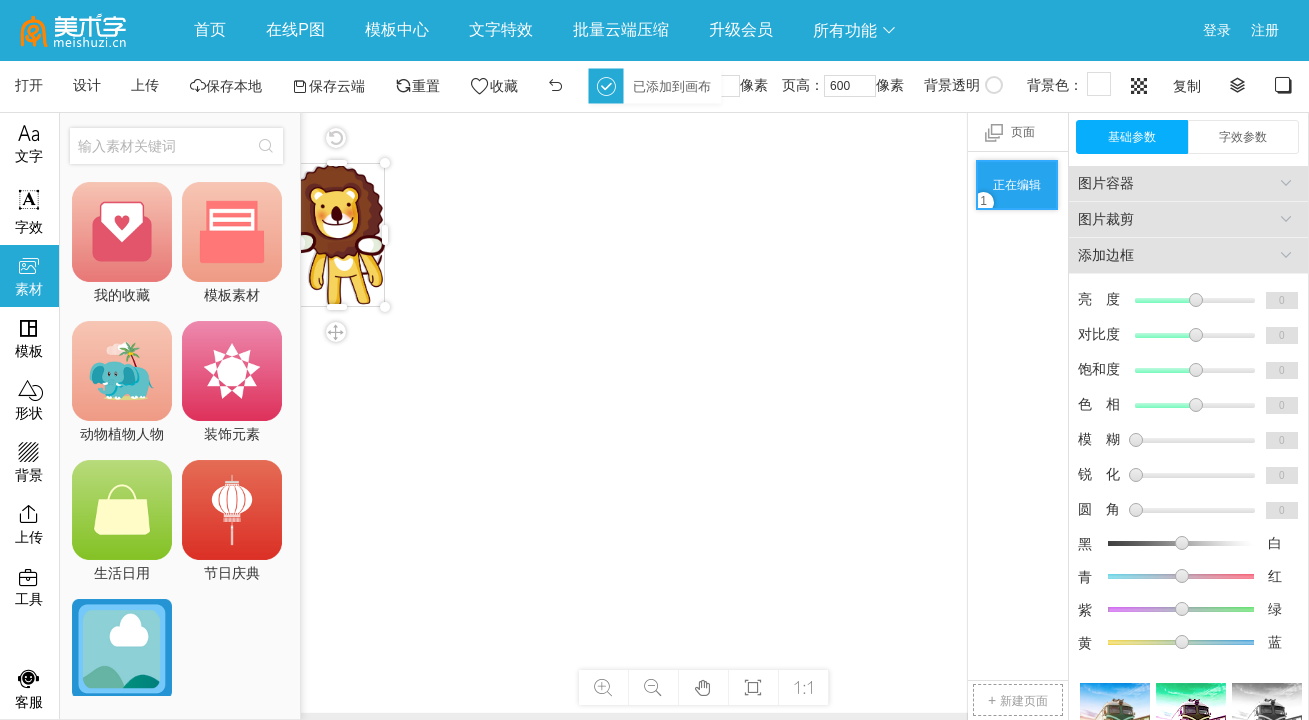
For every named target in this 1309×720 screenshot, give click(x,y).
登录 (1217, 30)
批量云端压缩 (621, 29)
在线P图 (295, 29)
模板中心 (397, 29)
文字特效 (501, 29)
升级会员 (741, 29)
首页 (210, 29)
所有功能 (855, 30)
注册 (1265, 30)
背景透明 (963, 85)
